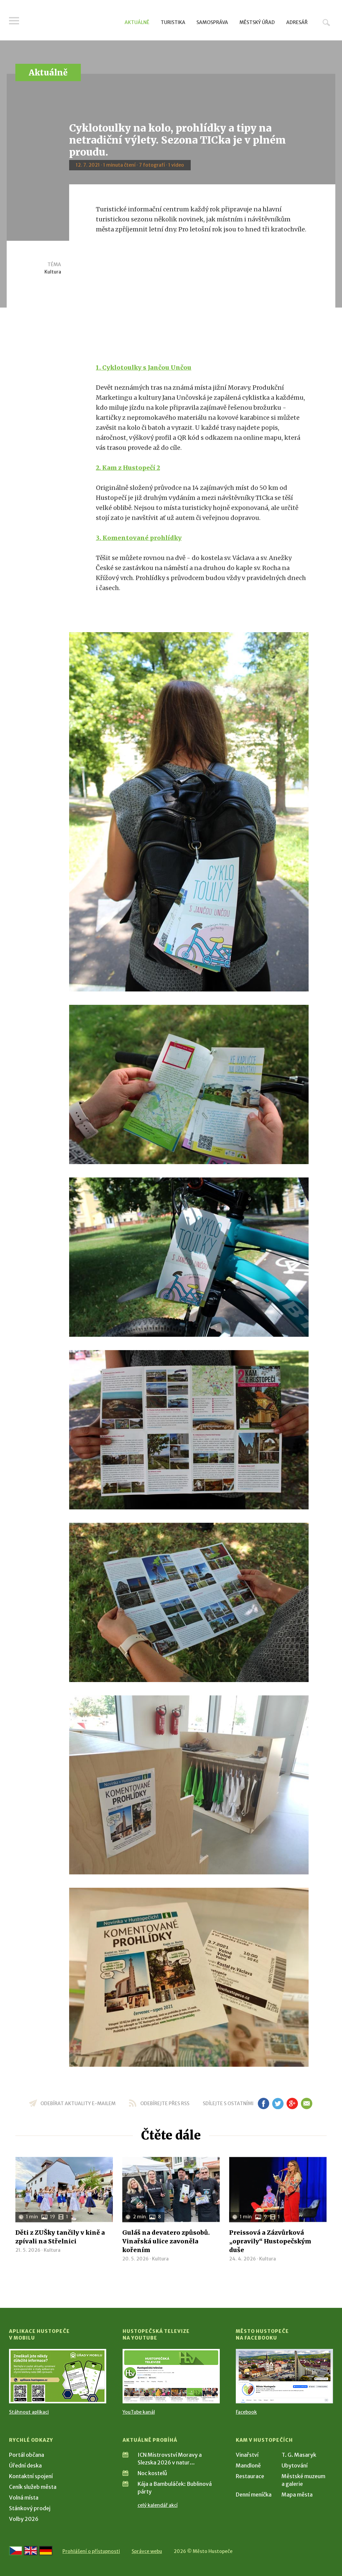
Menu (14, 20)
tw (278, 2103)
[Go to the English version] (30, 2550)
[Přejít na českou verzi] (15, 2550)
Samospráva (212, 22)
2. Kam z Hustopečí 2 (128, 468)
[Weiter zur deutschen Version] (45, 2550)
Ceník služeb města (32, 2486)
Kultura (52, 272)
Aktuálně (137, 22)
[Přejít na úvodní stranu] (72, 22)
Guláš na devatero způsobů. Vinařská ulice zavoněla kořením (166, 2241)
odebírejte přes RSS (164, 2103)
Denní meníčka (254, 2494)
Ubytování (295, 2465)
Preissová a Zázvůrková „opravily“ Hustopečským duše (270, 2241)
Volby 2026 (23, 2519)
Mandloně (248, 2465)
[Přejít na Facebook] (284, 2376)
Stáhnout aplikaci (29, 2412)
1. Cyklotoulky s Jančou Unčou (143, 367)
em (306, 2103)
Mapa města (297, 2494)
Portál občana (26, 2454)
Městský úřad (257, 22)
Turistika (173, 22)
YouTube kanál (139, 2412)
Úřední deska (25, 2465)
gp (292, 2103)
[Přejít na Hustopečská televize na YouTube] (171, 2376)
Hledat (326, 22)
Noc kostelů (152, 2473)
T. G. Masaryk (299, 2454)
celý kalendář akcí (158, 2505)
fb (263, 2103)
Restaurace (250, 2476)
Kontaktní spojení (31, 2476)
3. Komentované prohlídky (139, 538)
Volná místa (23, 2497)
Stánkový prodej (29, 2508)
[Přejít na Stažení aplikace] (57, 2376)
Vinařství (247, 2454)
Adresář (297, 22)
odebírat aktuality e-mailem (78, 2103)
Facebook (246, 2412)
